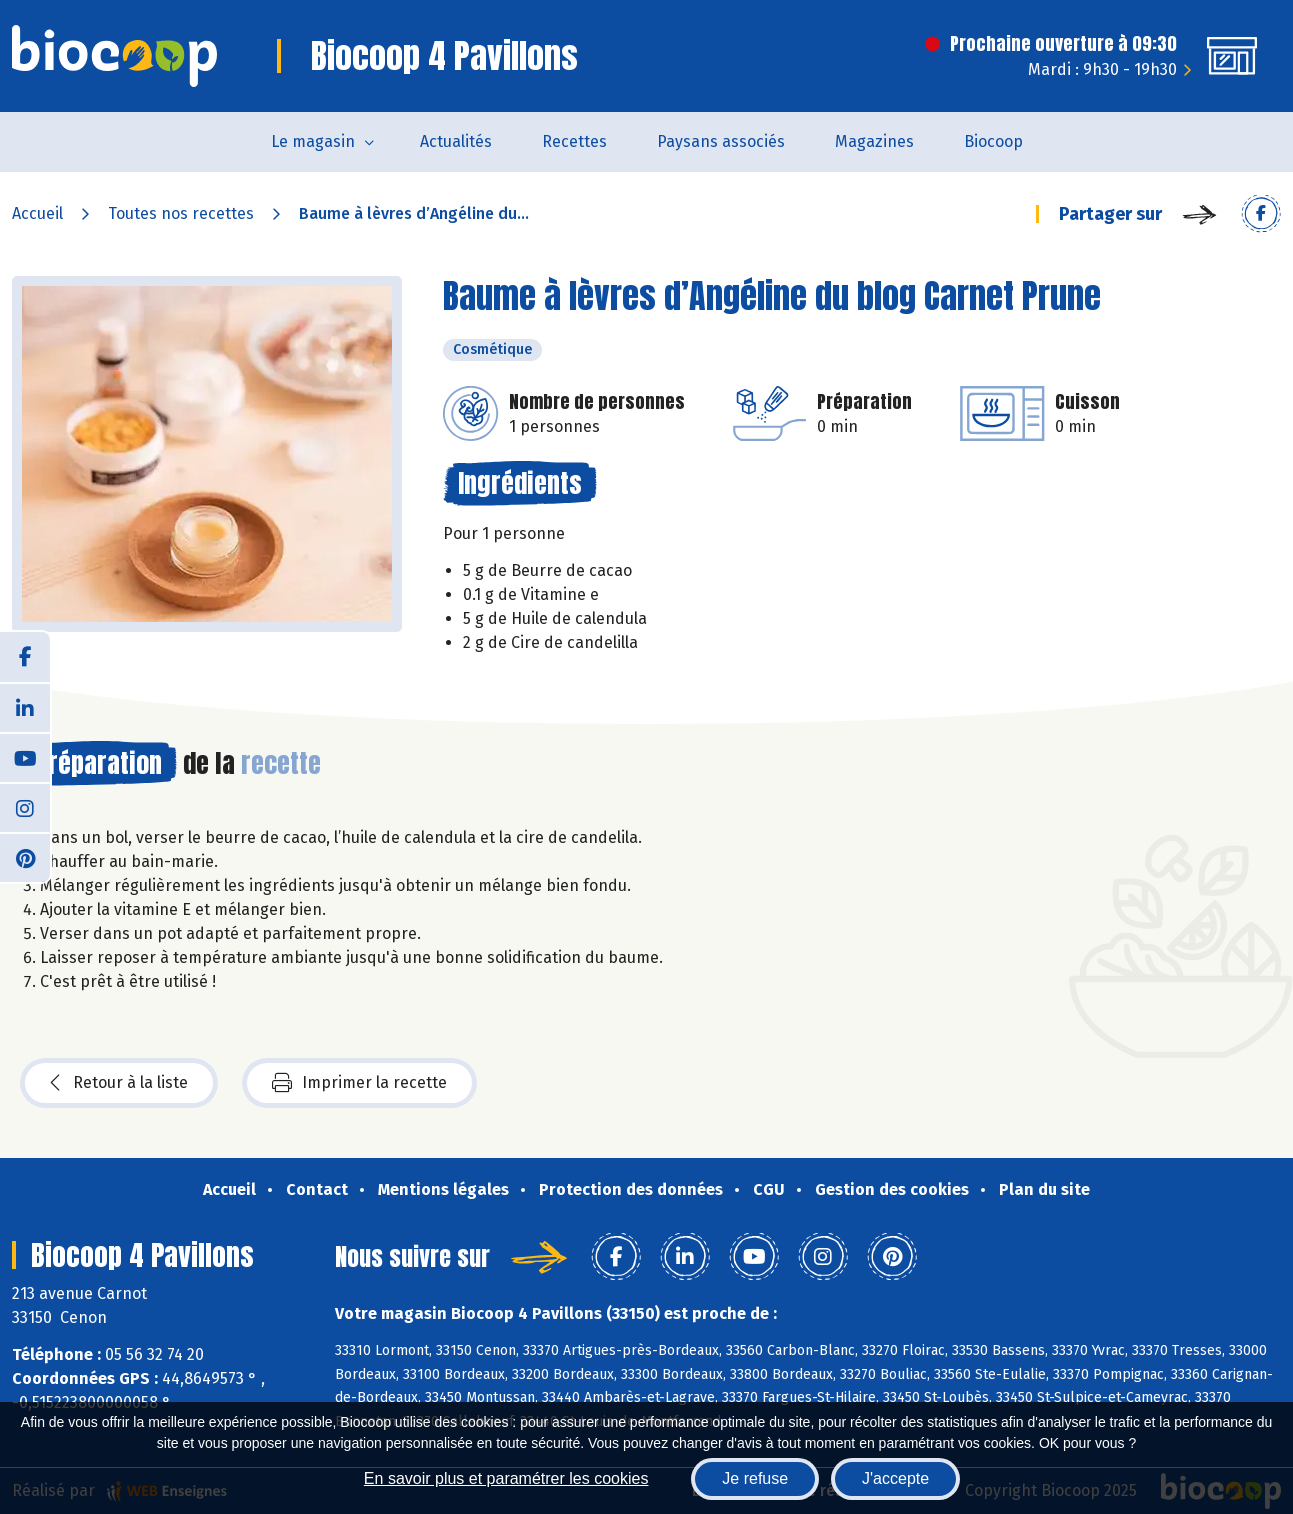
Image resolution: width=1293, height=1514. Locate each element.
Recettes (574, 141)
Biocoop (993, 141)
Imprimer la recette (359, 1083)
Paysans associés (721, 141)
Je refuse (755, 1478)
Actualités (456, 141)
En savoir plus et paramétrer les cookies (506, 1478)
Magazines (874, 141)
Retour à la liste (119, 1083)
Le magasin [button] (313, 141)
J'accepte (895, 1478)
